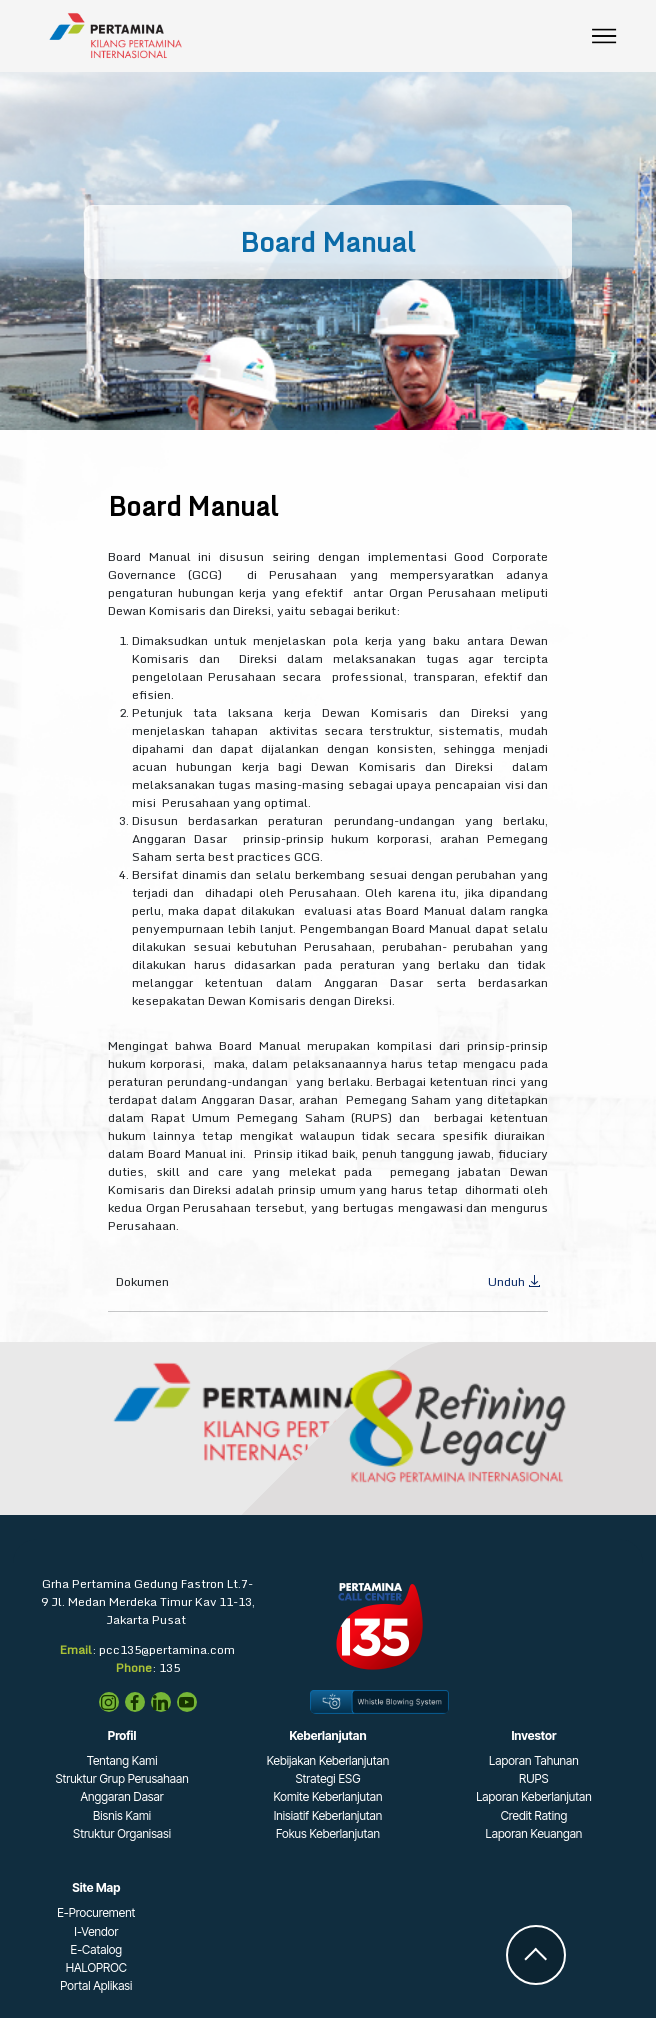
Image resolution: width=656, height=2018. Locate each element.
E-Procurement (96, 1912)
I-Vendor (96, 1931)
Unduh (514, 1281)
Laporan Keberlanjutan (534, 1796)
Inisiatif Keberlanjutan (328, 1815)
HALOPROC (96, 1967)
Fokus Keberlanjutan (328, 1833)
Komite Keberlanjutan (328, 1796)
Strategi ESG (327, 1778)
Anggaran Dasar (121, 1796)
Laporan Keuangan (533, 1833)
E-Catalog (97, 1949)
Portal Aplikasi (96, 1985)
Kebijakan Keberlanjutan (328, 1760)
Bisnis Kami (122, 1815)
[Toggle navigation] (604, 36)
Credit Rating (534, 1815)
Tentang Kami (122, 1760)
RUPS (534, 1778)
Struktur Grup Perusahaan (121, 1778)
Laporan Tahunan (534, 1760)
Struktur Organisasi (122, 1833)
